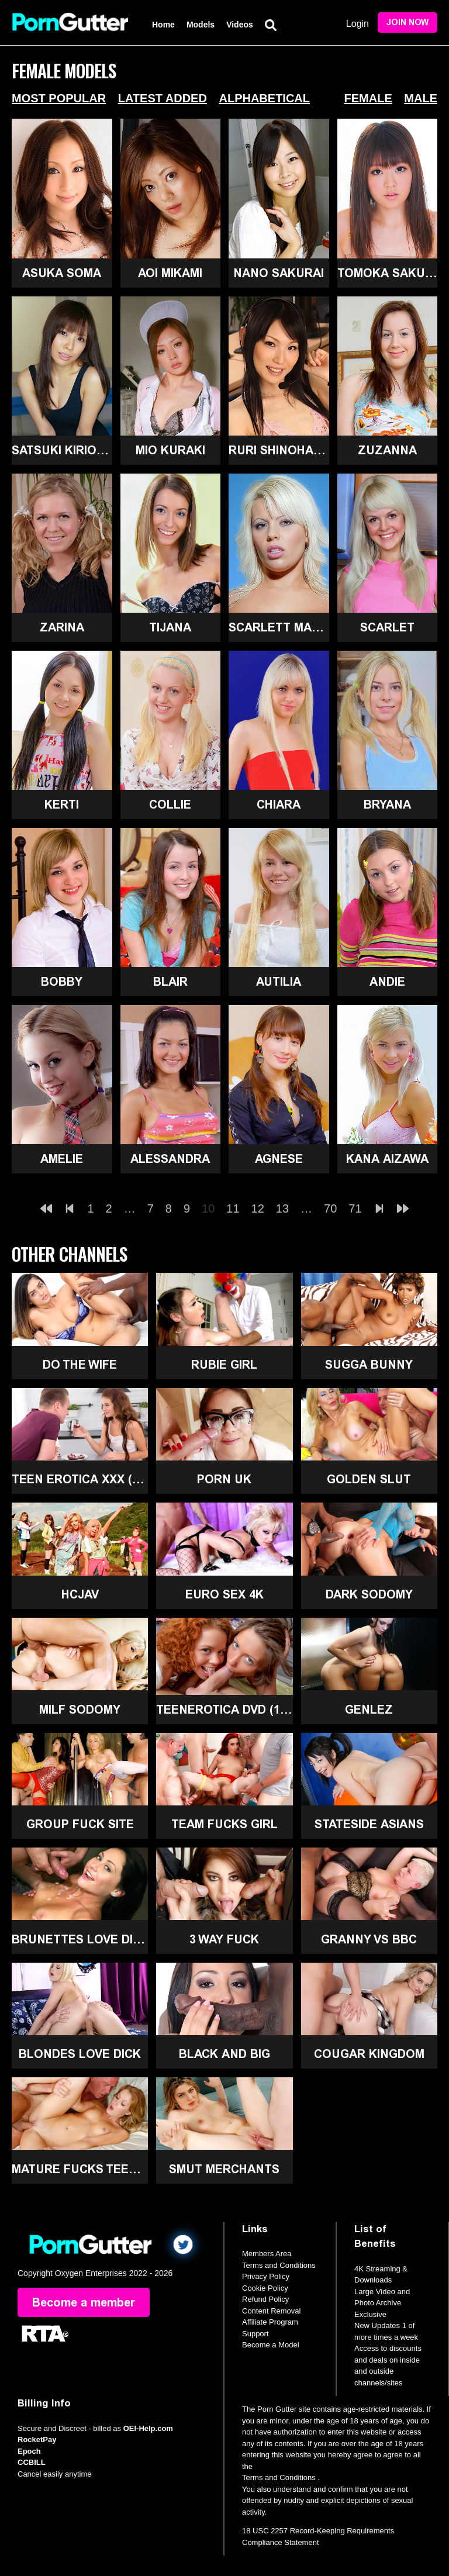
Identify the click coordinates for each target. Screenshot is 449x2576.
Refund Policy (265, 2299)
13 (282, 1208)
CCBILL (32, 2462)
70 (330, 1208)
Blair (170, 982)
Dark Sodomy (369, 1594)
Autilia (278, 982)
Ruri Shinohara (279, 450)
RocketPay (37, 2439)
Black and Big (224, 2054)
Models (200, 24)
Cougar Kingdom (369, 2054)
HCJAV (80, 1594)
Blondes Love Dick (80, 2054)
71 (354, 1208)
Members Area (267, 2253)
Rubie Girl (224, 1365)
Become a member (83, 2302)
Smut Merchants (224, 2169)
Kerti (61, 804)
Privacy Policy (265, 2276)
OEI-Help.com (148, 2428)
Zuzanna (387, 450)
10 (208, 1208)
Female (368, 98)
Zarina (62, 627)
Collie (170, 804)
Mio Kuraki (170, 450)
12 (257, 1208)
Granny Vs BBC (369, 1939)
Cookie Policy (265, 2288)
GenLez (369, 1710)
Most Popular (59, 98)
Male (420, 98)
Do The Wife (80, 1365)
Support (255, 2333)
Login (357, 24)
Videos (239, 24)
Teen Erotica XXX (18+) (80, 1479)
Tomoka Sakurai (387, 273)
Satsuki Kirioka (62, 450)
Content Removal (271, 2310)
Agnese (279, 1159)
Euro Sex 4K (224, 1594)
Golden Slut (369, 1479)
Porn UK (224, 1479)
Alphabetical (264, 98)
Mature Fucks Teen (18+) (80, 2169)
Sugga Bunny (369, 1365)
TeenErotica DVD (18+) (224, 1710)
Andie (387, 982)
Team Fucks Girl (224, 1824)
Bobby (61, 982)
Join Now (407, 22)
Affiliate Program (270, 2322)
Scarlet (387, 627)
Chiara (279, 804)
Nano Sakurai (278, 273)
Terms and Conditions (279, 2265)
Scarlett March (279, 627)
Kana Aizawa (387, 1159)
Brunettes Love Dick (80, 1939)
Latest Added (162, 98)
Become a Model (270, 2344)
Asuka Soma (61, 273)
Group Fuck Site (80, 1824)
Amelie (61, 1159)
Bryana (387, 804)
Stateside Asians (369, 1824)
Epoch (29, 2451)
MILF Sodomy (79, 1710)
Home (163, 24)
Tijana (170, 627)
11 (232, 1208)
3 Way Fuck (224, 1939)
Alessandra (170, 1159)
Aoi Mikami (170, 273)
